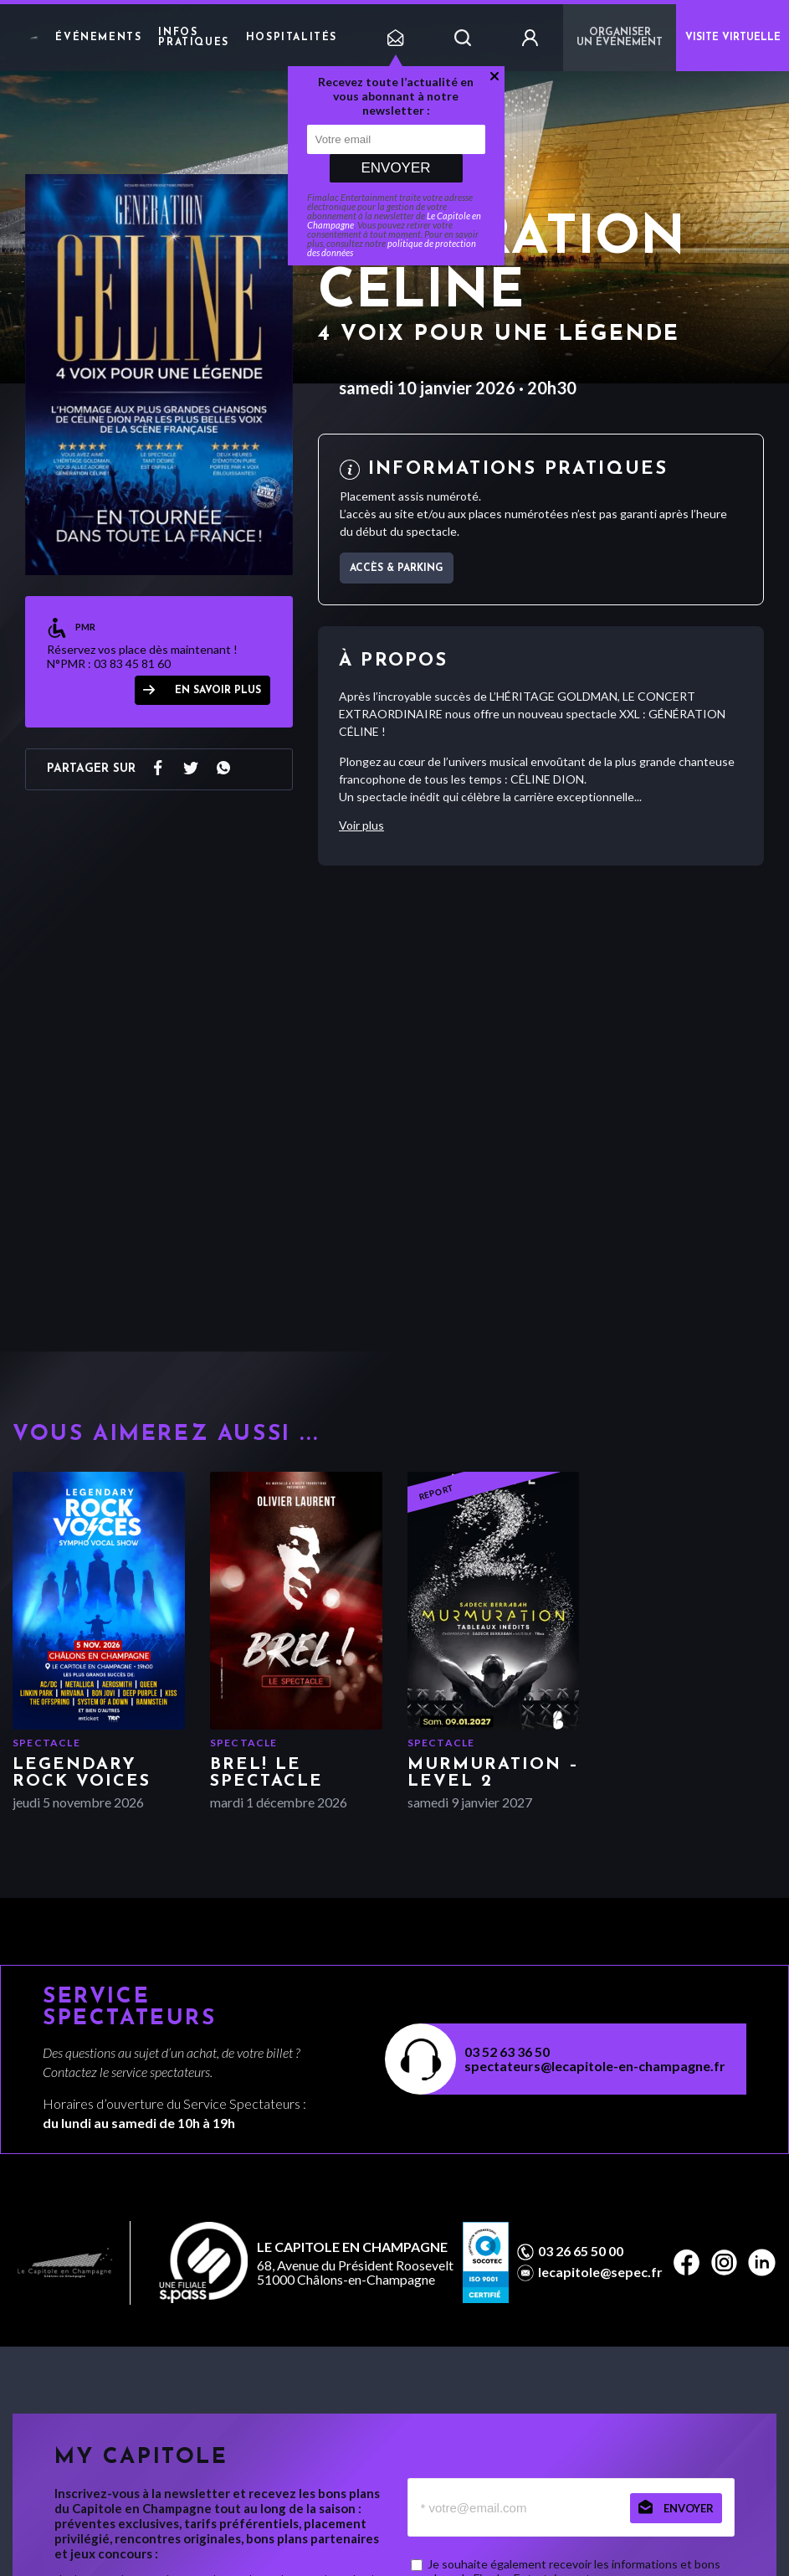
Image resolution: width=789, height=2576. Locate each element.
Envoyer (395, 168)
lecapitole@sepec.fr (600, 2272)
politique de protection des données (391, 248)
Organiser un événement (619, 38)
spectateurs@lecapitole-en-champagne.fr (594, 2066)
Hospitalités (291, 38)
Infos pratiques (193, 38)
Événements (98, 38)
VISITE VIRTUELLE (733, 38)
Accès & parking (396, 568)
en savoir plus (218, 691)
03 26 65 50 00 (580, 2251)
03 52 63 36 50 (507, 2051)
